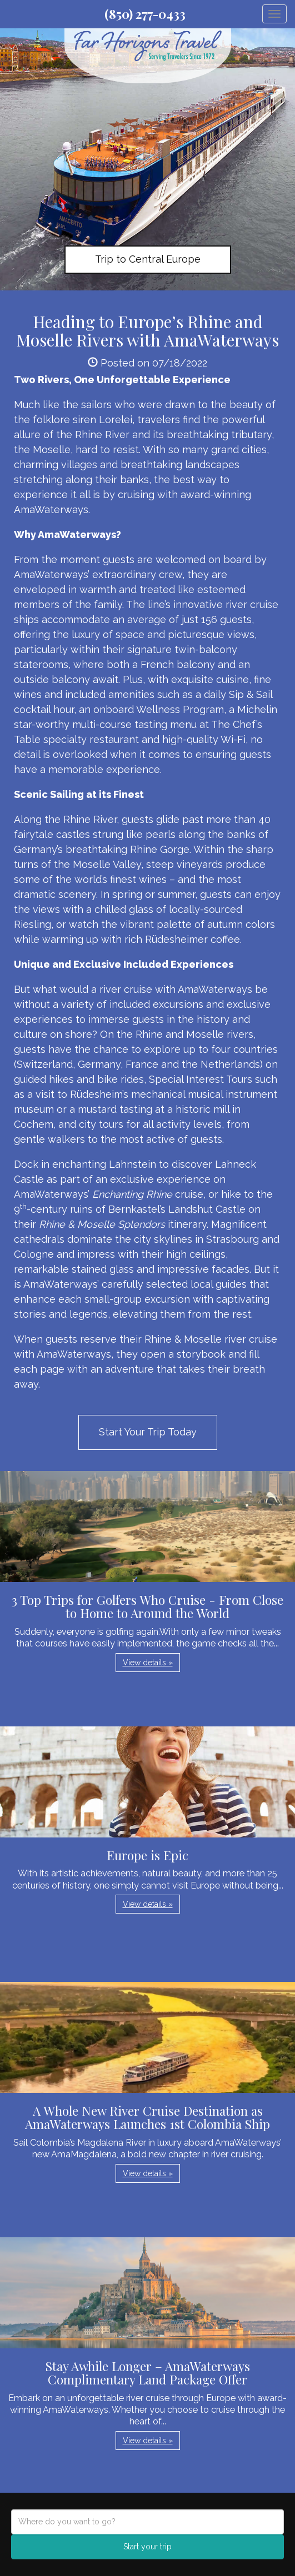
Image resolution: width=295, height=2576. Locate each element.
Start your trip (147, 2546)
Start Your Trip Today (148, 1432)
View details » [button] (148, 1662)
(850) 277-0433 (145, 14)
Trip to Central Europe (148, 259)
